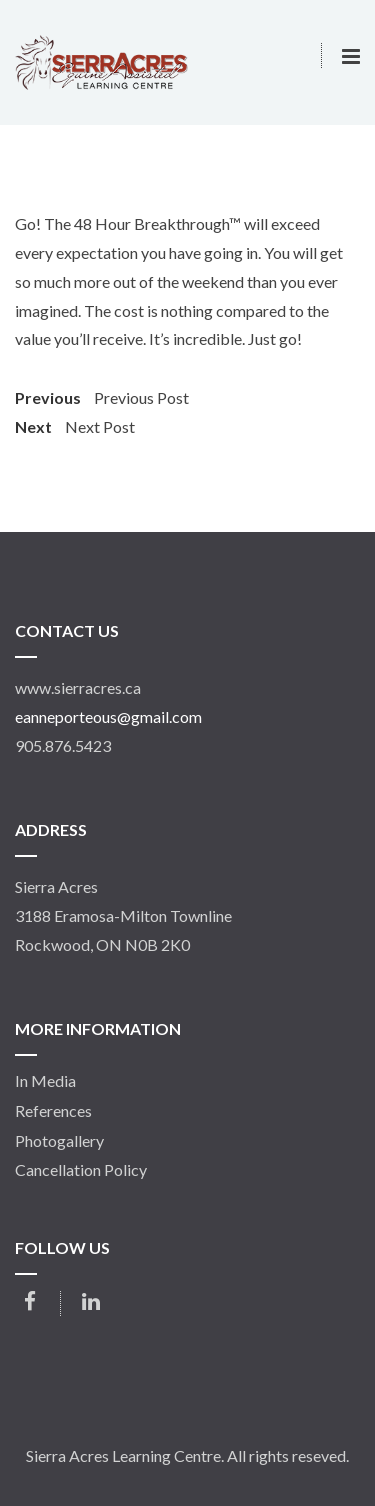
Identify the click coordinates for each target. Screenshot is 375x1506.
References (53, 1111)
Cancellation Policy (81, 1170)
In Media (45, 1081)
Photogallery (59, 1141)
